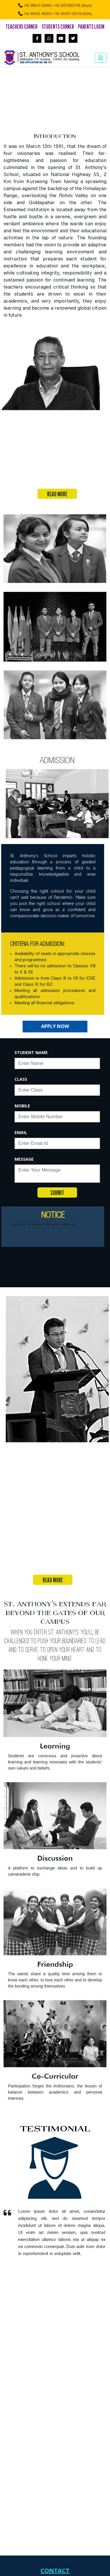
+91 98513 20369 (37, 6)
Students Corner (58, 26)
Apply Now (55, 1026)
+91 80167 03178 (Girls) (73, 14)
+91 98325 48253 (37, 14)
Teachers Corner (21, 26)
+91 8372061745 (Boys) (73, 6)
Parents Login (91, 26)
